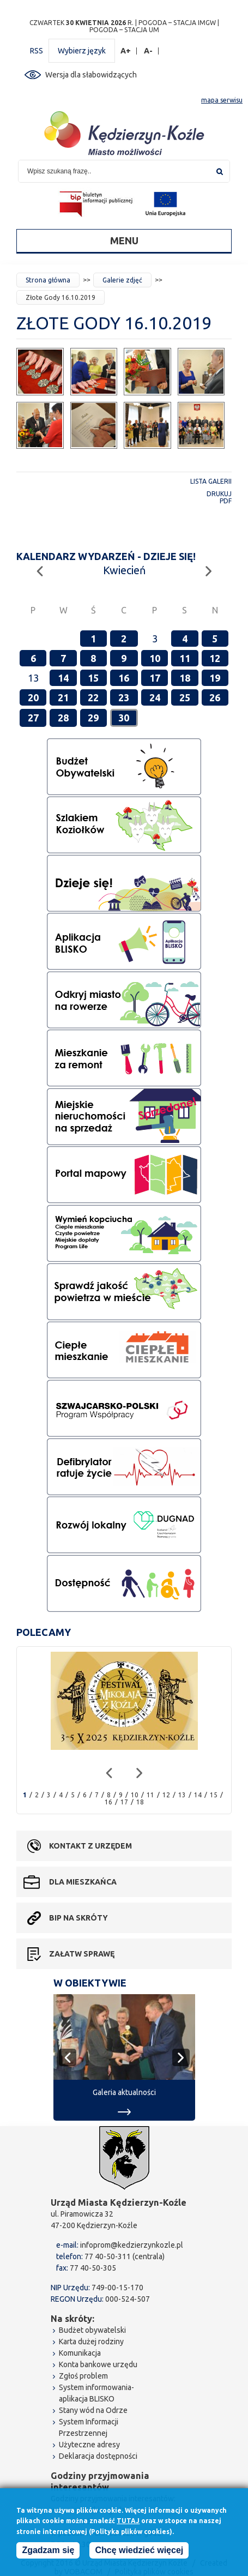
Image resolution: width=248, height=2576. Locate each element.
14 (63, 677)
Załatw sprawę (81, 1953)
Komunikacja (80, 2353)
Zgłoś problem (83, 2376)
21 (63, 697)
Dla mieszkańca (83, 1881)
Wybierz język (82, 50)
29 (93, 717)
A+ (125, 51)
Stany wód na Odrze (93, 2410)
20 (33, 697)
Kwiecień (124, 570)
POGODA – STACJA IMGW (177, 22)
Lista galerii (211, 481)
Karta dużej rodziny (91, 2341)
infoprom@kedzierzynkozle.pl (131, 2245)
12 (214, 658)
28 (63, 717)
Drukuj (219, 493)
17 (154, 677)
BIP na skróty (78, 1917)
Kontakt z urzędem (90, 1845)
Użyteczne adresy (89, 2444)
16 (123, 677)
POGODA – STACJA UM (124, 29)
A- (148, 51)
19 (214, 677)
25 (184, 697)
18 (184, 677)
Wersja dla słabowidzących (91, 74)
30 (123, 717)
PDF (226, 500)
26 (214, 697)
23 (123, 697)
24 (154, 697)
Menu (124, 240)
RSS (36, 50)
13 (182, 1794)
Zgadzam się (48, 2552)
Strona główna (48, 280)
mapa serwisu (222, 100)
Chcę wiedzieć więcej (139, 2552)
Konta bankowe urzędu (98, 2364)
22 (93, 697)
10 (154, 658)
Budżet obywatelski (92, 2330)
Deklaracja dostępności (98, 2456)
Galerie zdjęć (122, 280)
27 (33, 717)
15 (93, 677)
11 (184, 658)
